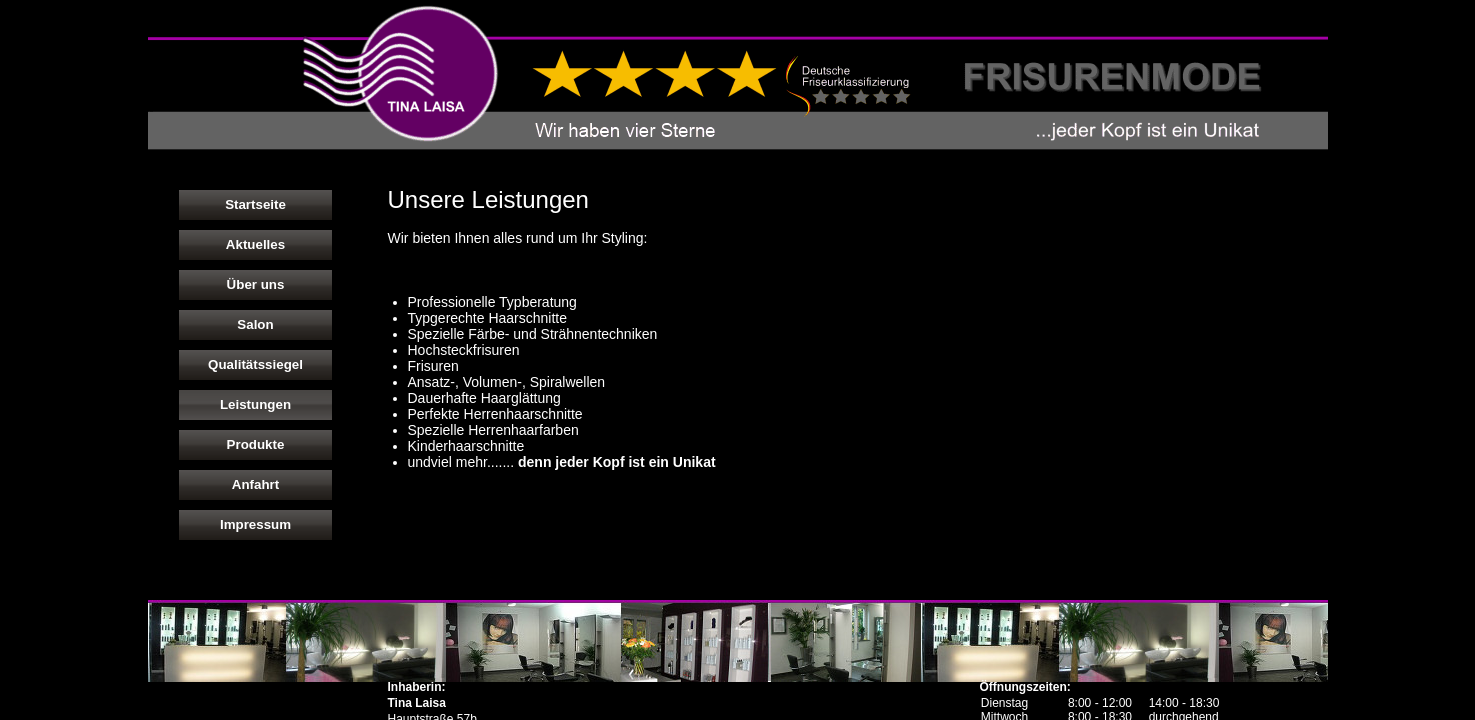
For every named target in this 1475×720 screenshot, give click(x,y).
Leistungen (255, 404)
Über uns (256, 284)
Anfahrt (255, 484)
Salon (255, 324)
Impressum (255, 524)
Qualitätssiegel (255, 364)
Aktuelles (255, 244)
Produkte (256, 444)
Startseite (255, 204)
